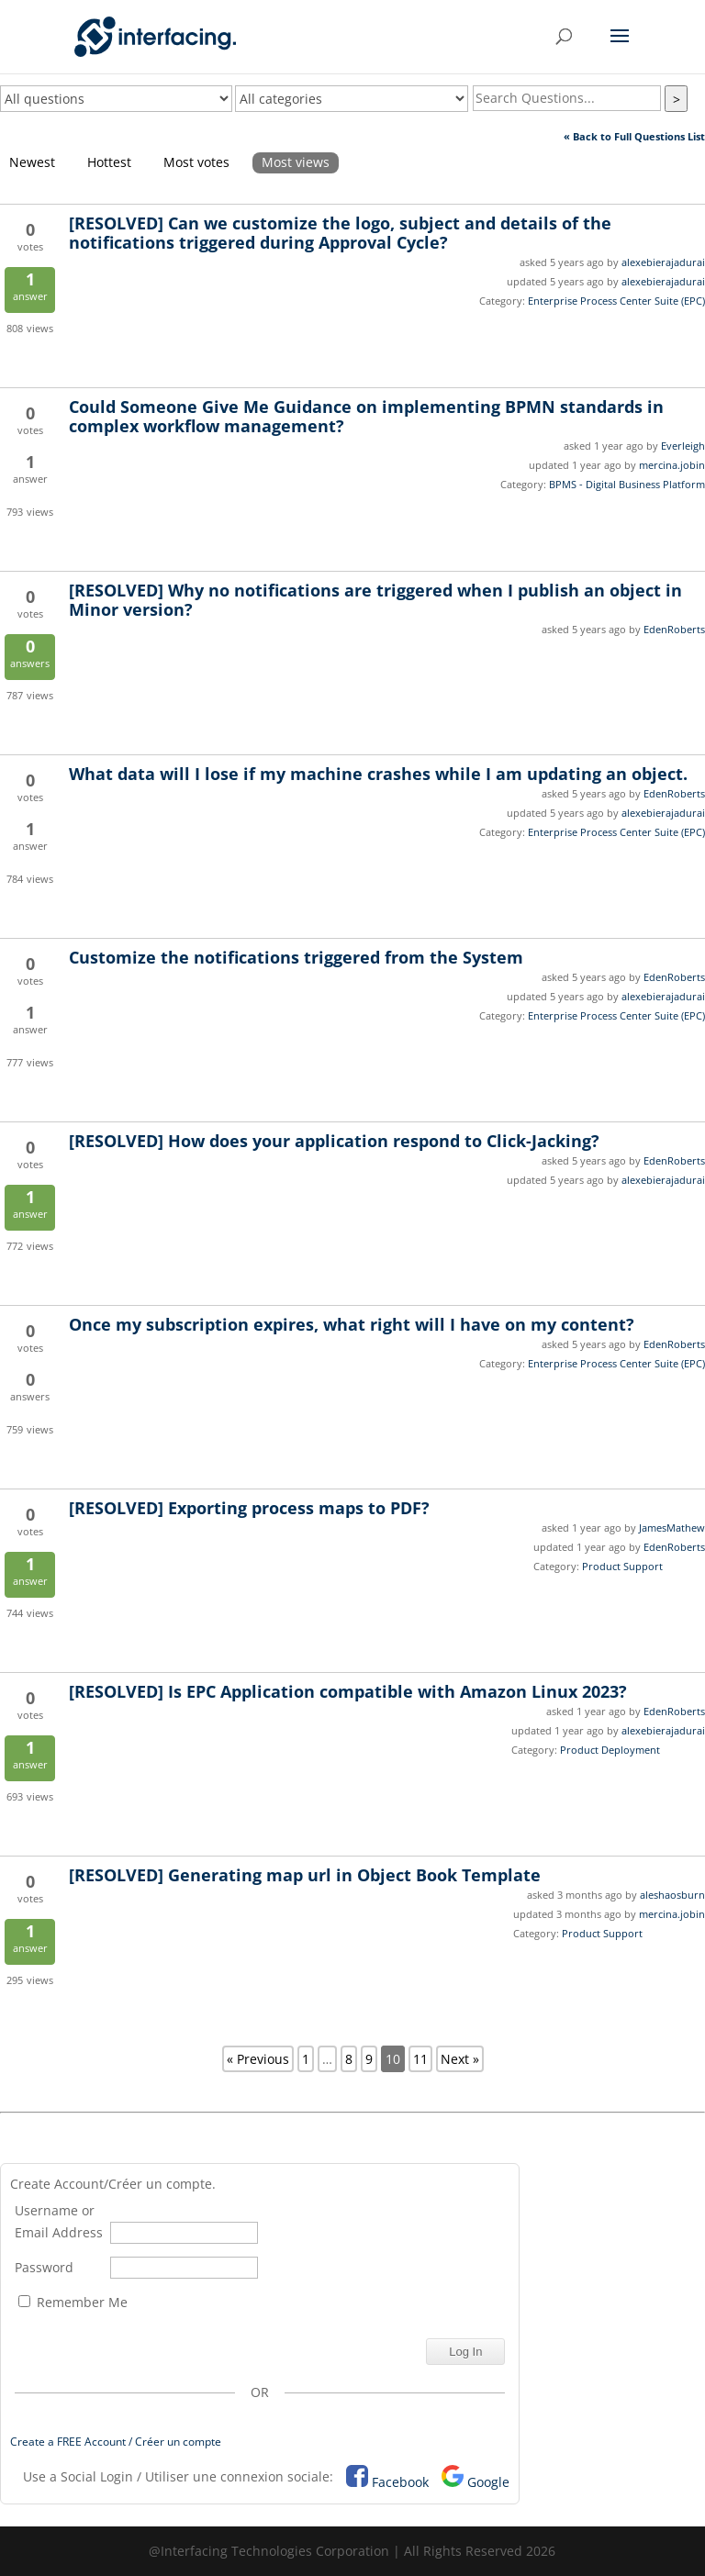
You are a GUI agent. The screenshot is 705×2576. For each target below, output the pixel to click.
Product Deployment (610, 1749)
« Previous (258, 2059)
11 (420, 2059)
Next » (460, 2059)
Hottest (109, 162)
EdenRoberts (674, 629)
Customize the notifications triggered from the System (296, 957)
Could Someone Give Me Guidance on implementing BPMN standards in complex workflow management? (366, 416)
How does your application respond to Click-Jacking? (334, 1141)
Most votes (196, 162)
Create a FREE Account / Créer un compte (115, 2441)
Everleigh (683, 445)
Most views (296, 162)
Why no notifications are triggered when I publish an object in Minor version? (375, 599)
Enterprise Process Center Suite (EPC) (616, 300)
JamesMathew (672, 1527)
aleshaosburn (672, 1894)
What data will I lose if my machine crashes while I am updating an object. (378, 774)
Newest (32, 162)
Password (44, 2267)
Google (488, 2482)
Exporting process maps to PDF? (249, 1508)
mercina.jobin (672, 465)
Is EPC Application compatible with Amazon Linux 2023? (348, 1691)
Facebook (400, 2482)
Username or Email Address (59, 2221)
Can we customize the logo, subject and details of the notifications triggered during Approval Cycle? (340, 232)
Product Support (622, 1566)
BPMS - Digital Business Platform (627, 484)
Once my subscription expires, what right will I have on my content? (351, 1324)
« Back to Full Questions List (634, 136)
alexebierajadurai (663, 262)
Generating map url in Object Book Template (305, 1875)
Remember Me (73, 2302)
